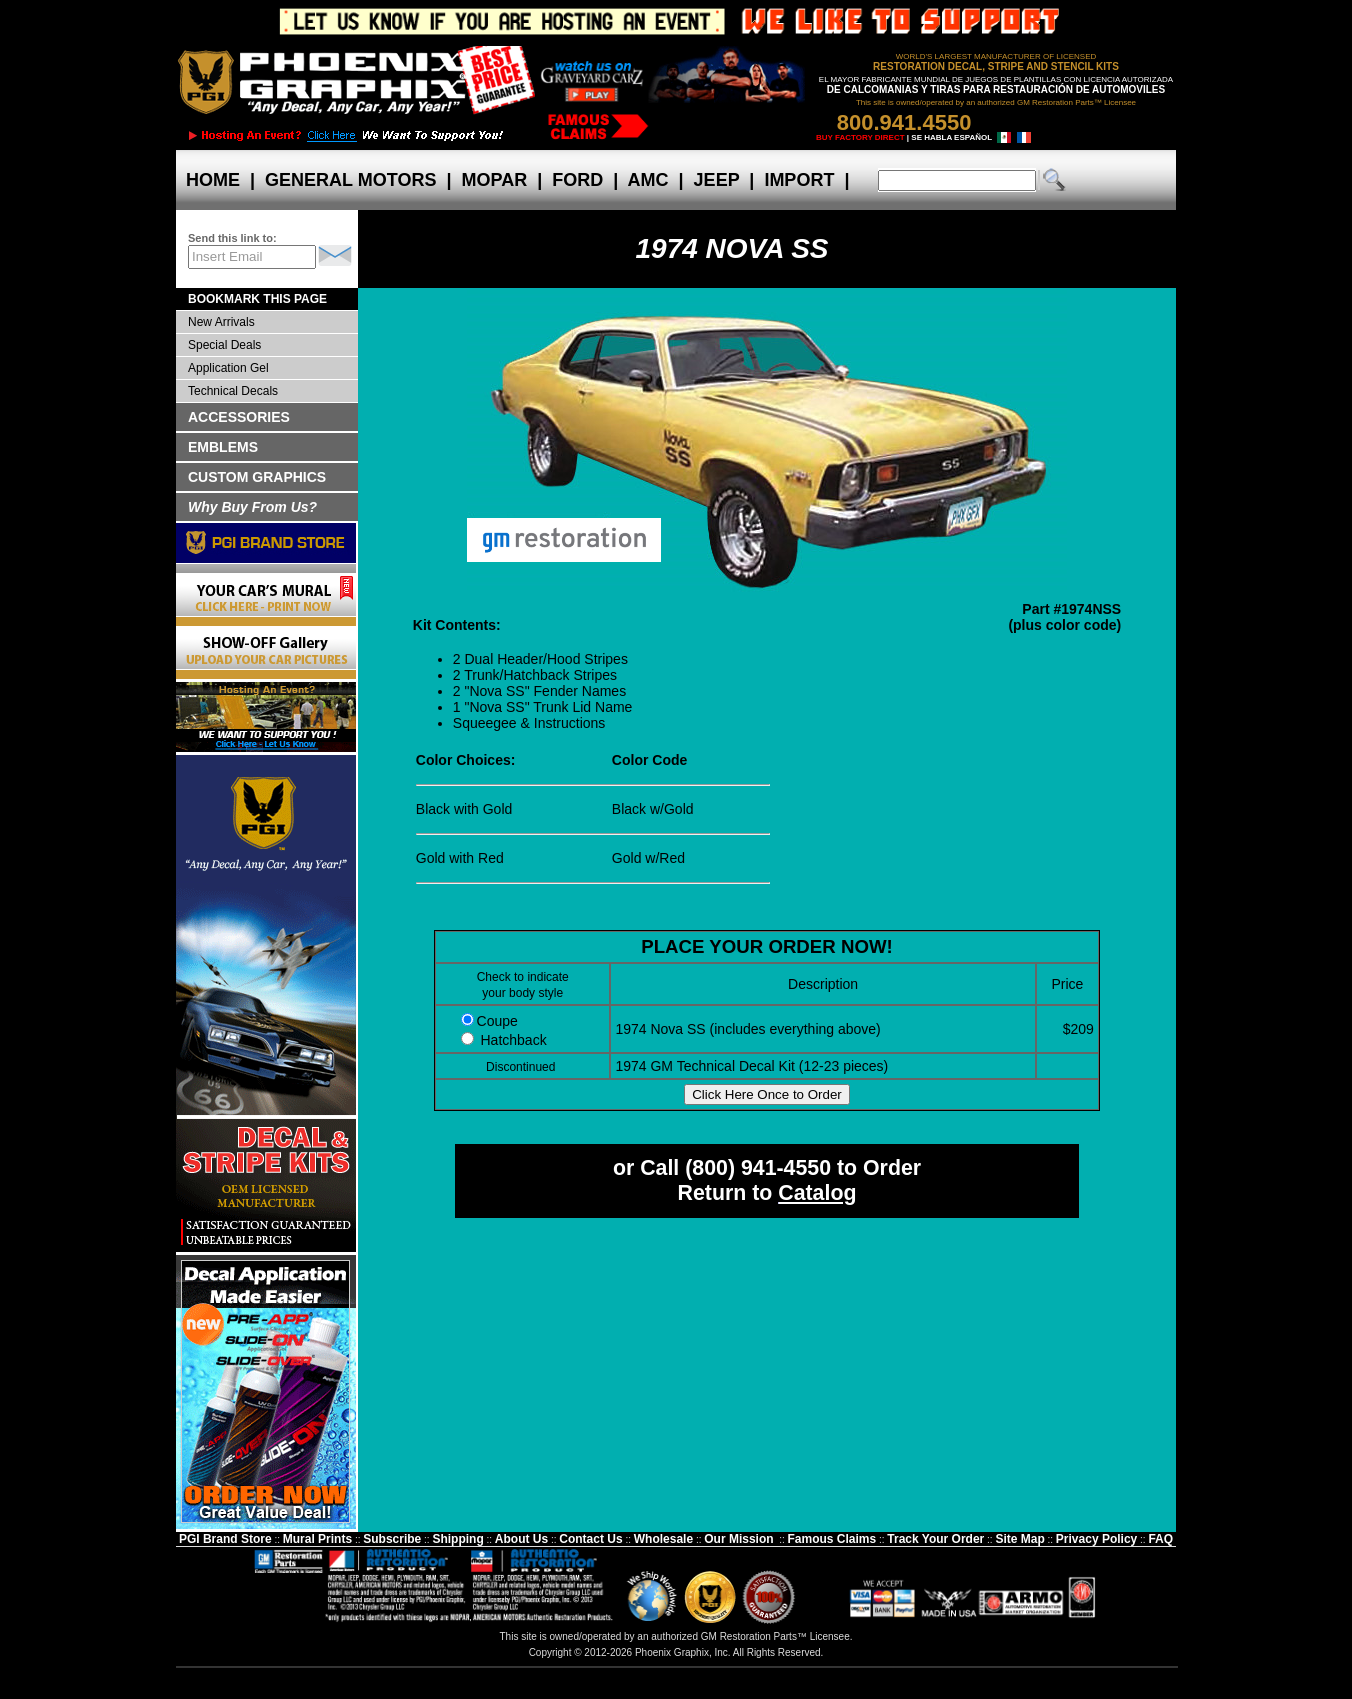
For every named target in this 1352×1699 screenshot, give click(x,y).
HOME (213, 180)
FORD (577, 180)
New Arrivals (221, 322)
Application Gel (228, 368)
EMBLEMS (223, 447)
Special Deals (224, 345)
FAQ (1160, 1539)
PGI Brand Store (225, 1539)
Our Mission (738, 1539)
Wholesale (663, 1539)
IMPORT (799, 180)
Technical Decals (233, 391)
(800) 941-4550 (758, 1168)
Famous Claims (832, 1539)
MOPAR (494, 180)
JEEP (717, 180)
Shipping (457, 1539)
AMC (648, 180)
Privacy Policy (1096, 1539)
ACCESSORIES (239, 417)
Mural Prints (317, 1539)
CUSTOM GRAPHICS (257, 477)
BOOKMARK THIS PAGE (257, 299)
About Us (521, 1539)
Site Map (1019, 1539)
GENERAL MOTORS (350, 180)
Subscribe (392, 1539)
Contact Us (590, 1539)
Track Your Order (935, 1539)
